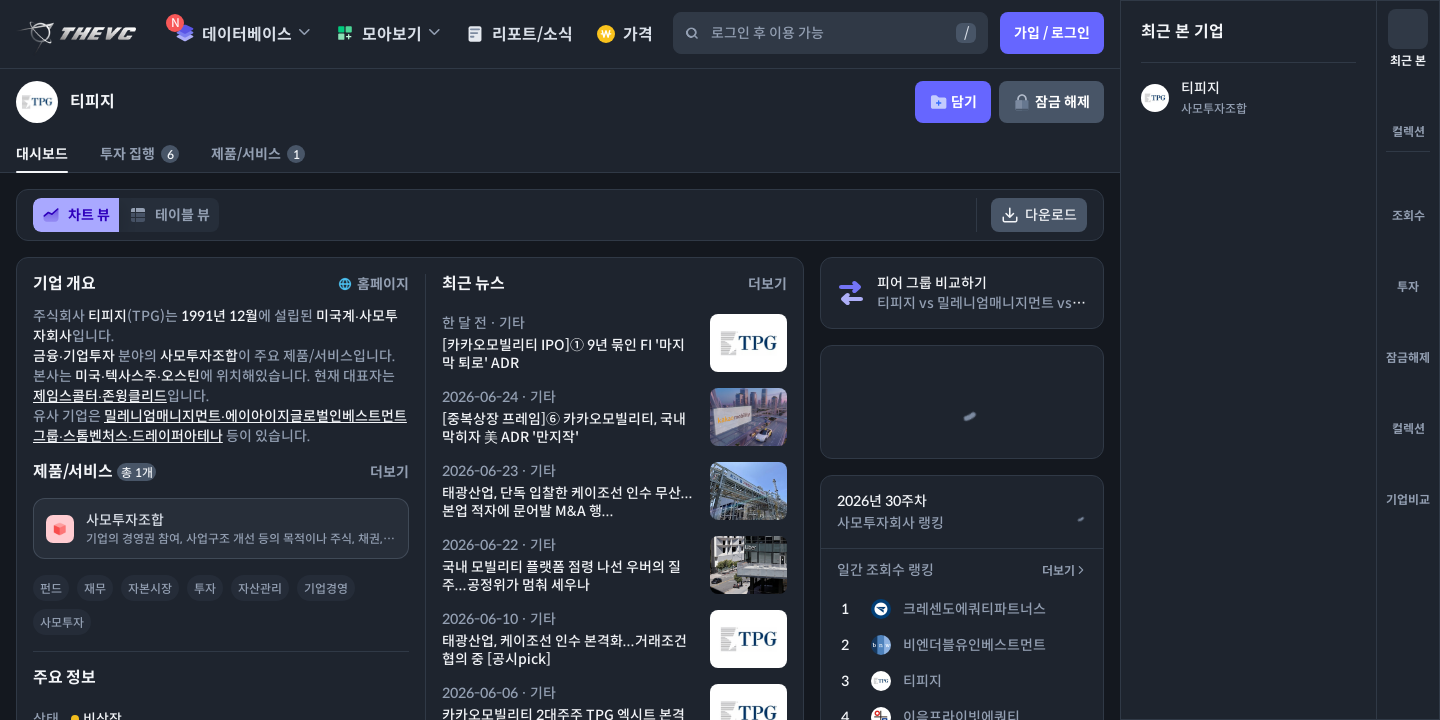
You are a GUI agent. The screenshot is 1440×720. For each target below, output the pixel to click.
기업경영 (326, 588)
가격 (625, 34)
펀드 (51, 588)
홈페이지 (372, 284)
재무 (95, 588)
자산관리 (260, 588)
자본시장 (150, 588)
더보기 (1064, 570)
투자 (205, 588)
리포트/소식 (519, 34)
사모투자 (62, 622)
